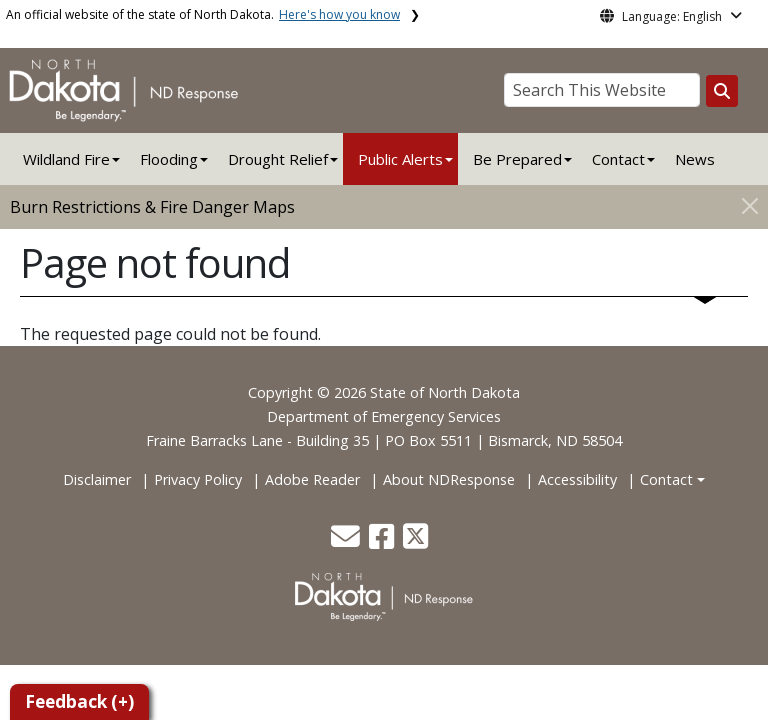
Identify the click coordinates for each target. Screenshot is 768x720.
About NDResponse (449, 479)
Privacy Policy (198, 479)
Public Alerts (400, 159)
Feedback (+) (79, 701)
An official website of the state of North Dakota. (203, 14)
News (695, 159)
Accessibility (577, 479)
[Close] (750, 205)
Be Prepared (517, 159)
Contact (666, 479)
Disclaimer (97, 479)
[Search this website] (722, 91)
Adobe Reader (312, 479)
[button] (347, 541)
